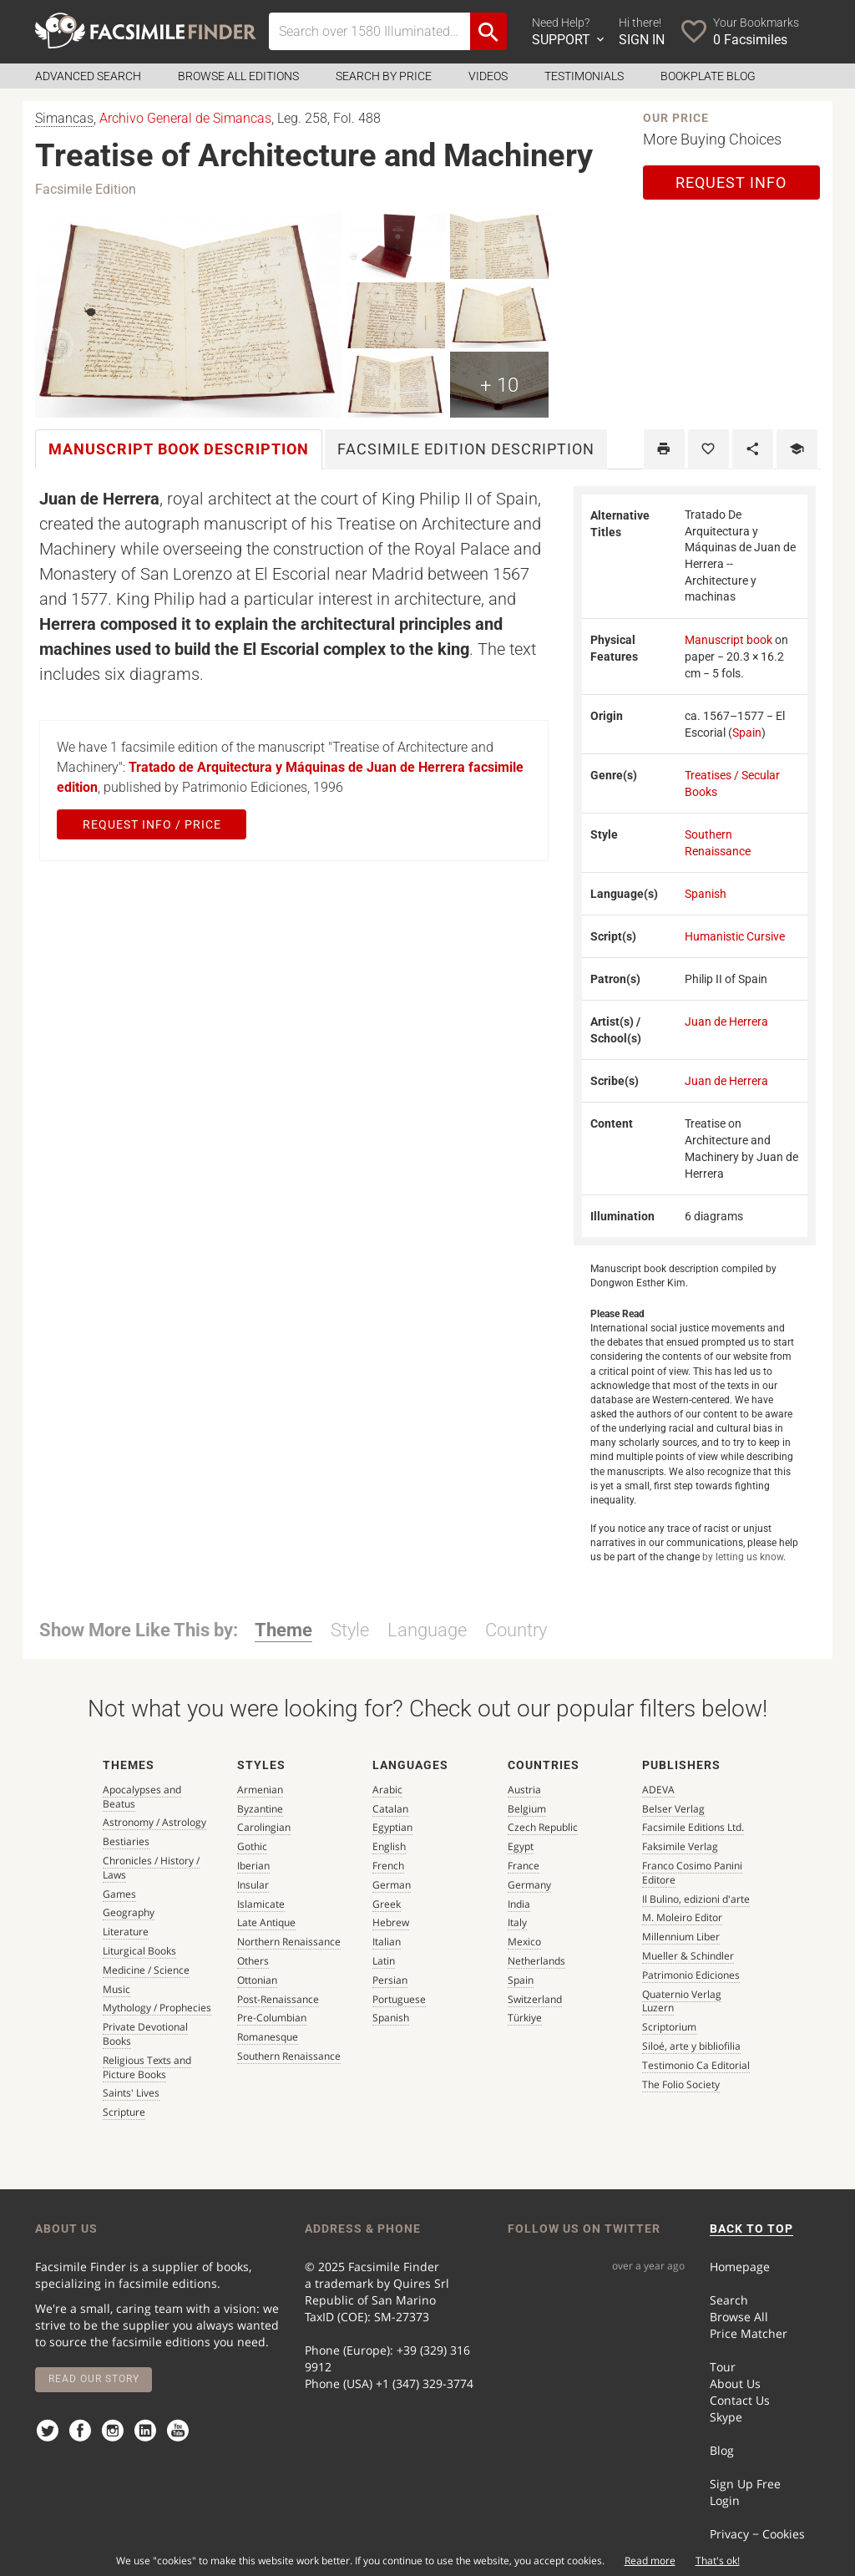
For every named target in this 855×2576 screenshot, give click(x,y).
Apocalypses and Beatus (142, 1796)
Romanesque (267, 2037)
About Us (735, 2383)
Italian (386, 1942)
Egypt (521, 1846)
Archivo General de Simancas (185, 118)
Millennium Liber (681, 1936)
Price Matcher (748, 2333)
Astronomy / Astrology (154, 1822)
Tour (723, 2367)
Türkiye (525, 2018)
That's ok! (718, 2560)
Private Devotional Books (145, 2034)
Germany (529, 1885)
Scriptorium (669, 2027)
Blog (722, 2450)
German (391, 1885)
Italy (517, 1922)
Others (253, 1961)
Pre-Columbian (271, 2018)
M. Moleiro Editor (682, 1917)
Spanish (705, 893)
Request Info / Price (152, 824)
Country (516, 1630)
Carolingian (264, 1827)
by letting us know (742, 1557)
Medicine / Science (146, 1970)
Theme (283, 1630)
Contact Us (740, 2400)
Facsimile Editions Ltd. (693, 1827)
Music (116, 1989)
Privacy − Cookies (757, 2534)
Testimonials (584, 76)
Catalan (390, 1809)
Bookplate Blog (708, 76)
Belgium (527, 1809)
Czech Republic (543, 1827)
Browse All (739, 2317)
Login (725, 2500)
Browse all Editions (238, 76)
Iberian (253, 1865)
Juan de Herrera (726, 1021)
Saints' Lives (131, 2093)
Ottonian (257, 1980)
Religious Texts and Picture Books (147, 2067)
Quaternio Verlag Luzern (681, 2001)
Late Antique (266, 1922)
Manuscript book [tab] (178, 449)
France (523, 1865)
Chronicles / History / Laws (151, 1867)
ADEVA (658, 1789)
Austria (524, 1789)
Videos (488, 76)
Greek (386, 1904)
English (389, 1846)
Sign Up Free (745, 2484)
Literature (126, 1931)
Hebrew (390, 1922)
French (388, 1865)
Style (350, 1630)
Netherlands (536, 1961)
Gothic (252, 1846)
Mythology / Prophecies (157, 2007)
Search (729, 2300)
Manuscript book (728, 640)
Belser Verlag (673, 1809)
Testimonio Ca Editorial (696, 2065)
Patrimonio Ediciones (691, 1975)
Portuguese (399, 1999)
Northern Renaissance (289, 1942)
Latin (383, 1961)
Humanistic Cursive (735, 936)
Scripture (124, 2112)
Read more (650, 2560)
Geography (128, 1912)
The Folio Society (681, 2084)
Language (427, 1630)
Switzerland (535, 1999)
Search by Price (384, 76)
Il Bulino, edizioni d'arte (696, 1899)
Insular (253, 1885)
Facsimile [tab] (465, 449)
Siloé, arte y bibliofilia (691, 2046)
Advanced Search (88, 76)
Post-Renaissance (278, 1999)
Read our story (93, 2379)
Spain (746, 732)
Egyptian (392, 1827)
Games (119, 1894)
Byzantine (260, 1809)
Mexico (524, 1942)
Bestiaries (126, 1841)
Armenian (260, 1789)
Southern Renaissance (289, 2056)
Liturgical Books (139, 1951)
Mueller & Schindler (688, 1956)
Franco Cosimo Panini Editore (692, 1872)
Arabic (387, 1789)
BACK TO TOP (751, 2228)
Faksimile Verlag (680, 1846)
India (519, 1904)
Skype (726, 2417)
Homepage (740, 2266)
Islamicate (261, 1904)
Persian (389, 1980)
